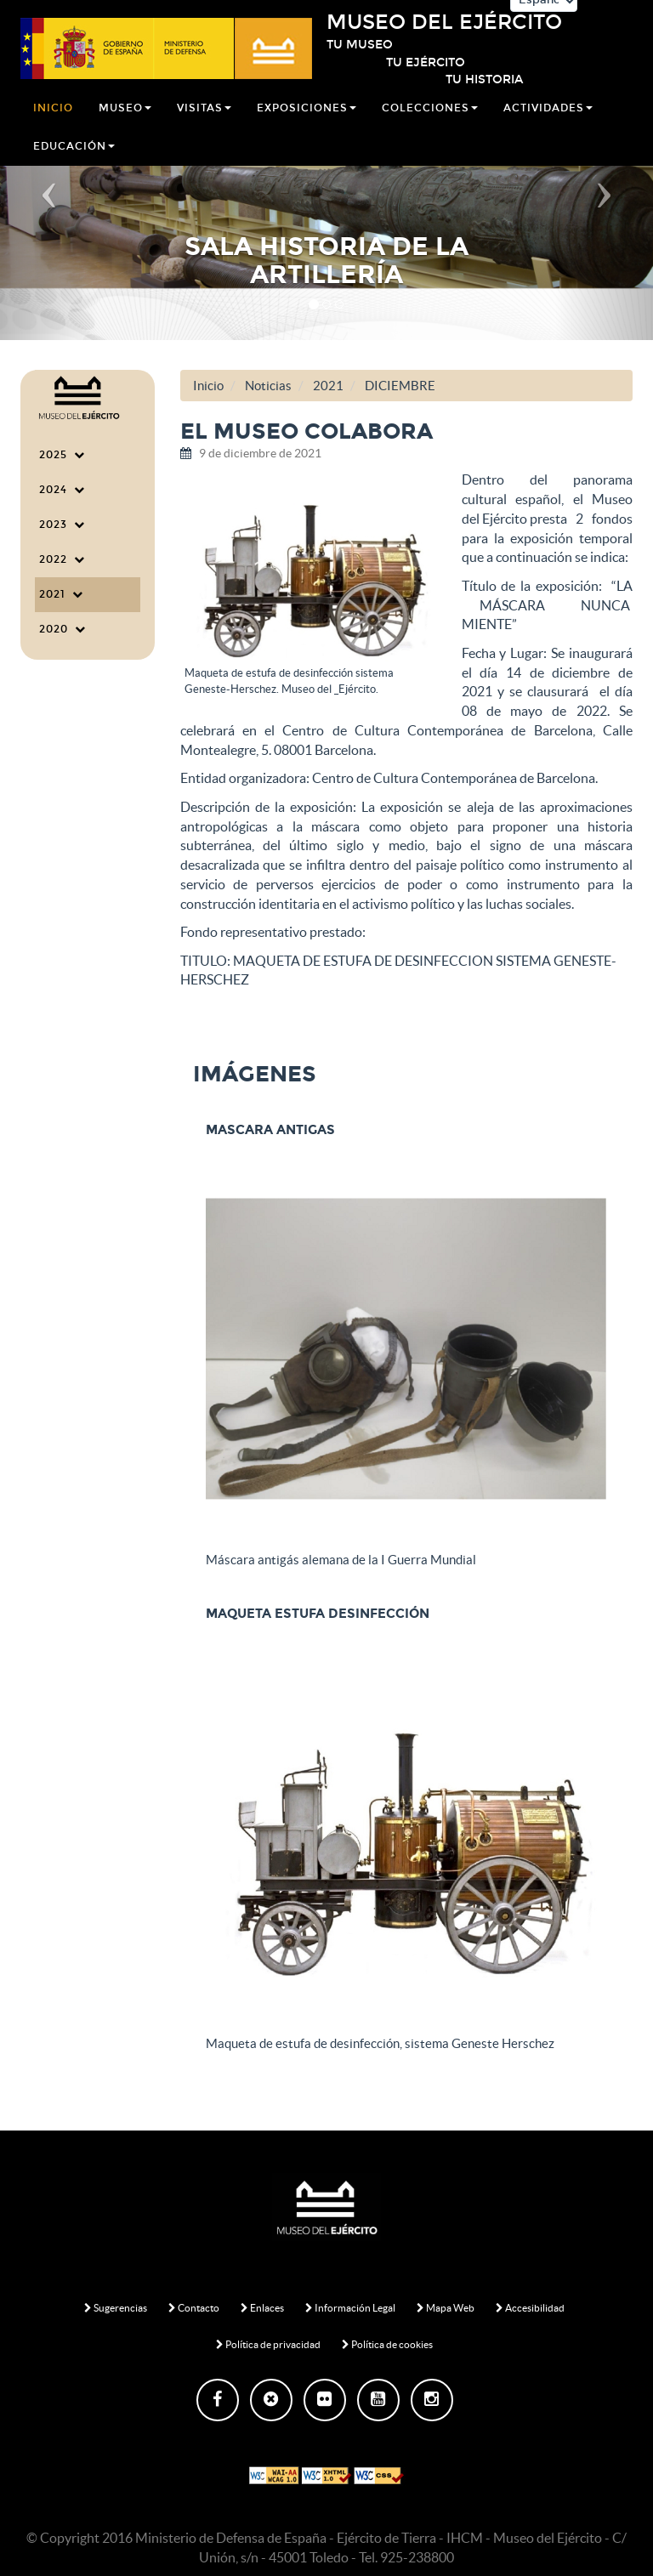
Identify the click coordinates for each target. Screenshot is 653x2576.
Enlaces (262, 2307)
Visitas (204, 122)
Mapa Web (445, 2307)
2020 (62, 629)
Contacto (193, 2307)
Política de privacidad (268, 2344)
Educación (74, 160)
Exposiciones (306, 122)
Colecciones (430, 122)
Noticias (268, 385)
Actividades (548, 122)
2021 (61, 594)
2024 (62, 490)
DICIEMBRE (400, 385)
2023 (62, 525)
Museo (125, 122)
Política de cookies (387, 2344)
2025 (62, 455)
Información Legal (350, 2307)
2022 (62, 559)
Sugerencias (115, 2307)
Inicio (53, 122)
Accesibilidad (530, 2307)
